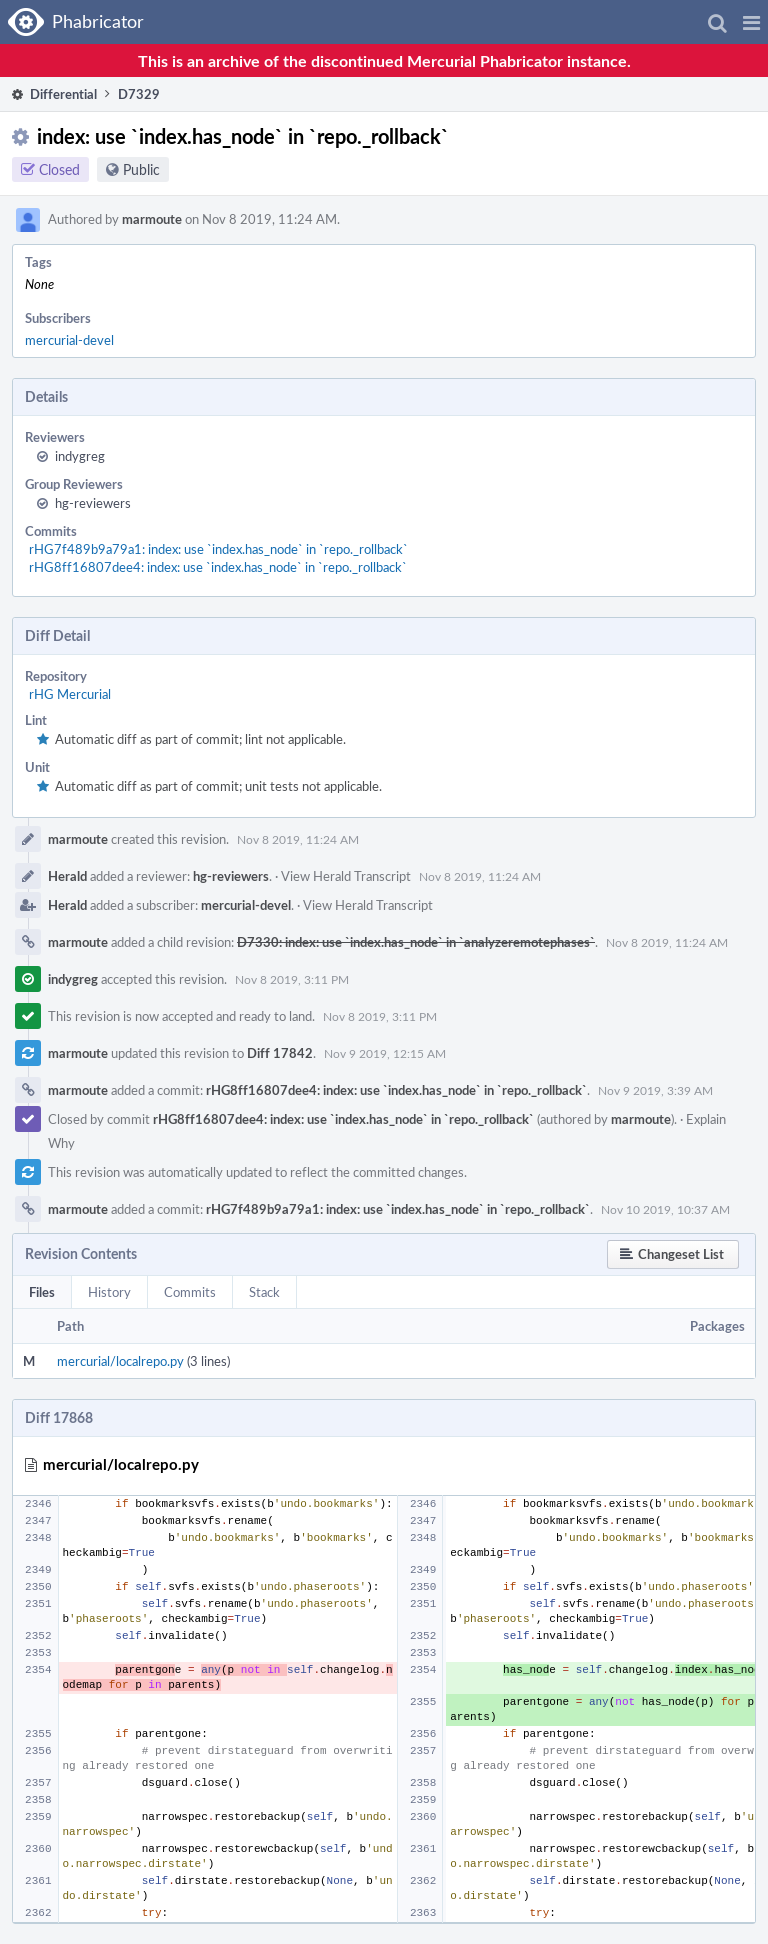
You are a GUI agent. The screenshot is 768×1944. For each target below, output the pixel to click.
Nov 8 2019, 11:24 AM (298, 839)
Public (141, 169)
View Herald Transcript (346, 876)
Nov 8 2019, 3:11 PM (292, 979)
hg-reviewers (93, 503)
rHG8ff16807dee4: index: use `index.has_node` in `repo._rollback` (218, 567)
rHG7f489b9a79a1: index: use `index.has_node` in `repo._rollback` (218, 549)
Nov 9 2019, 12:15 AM (385, 1053)
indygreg (80, 456)
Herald (67, 876)
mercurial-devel (69, 340)
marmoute (152, 219)
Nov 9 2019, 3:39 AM (655, 1090)
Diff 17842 (280, 1053)
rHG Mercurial (70, 694)
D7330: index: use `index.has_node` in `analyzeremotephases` (416, 942)
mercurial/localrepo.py (120, 1361)
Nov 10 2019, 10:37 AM (665, 1209)
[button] (751, 22)
